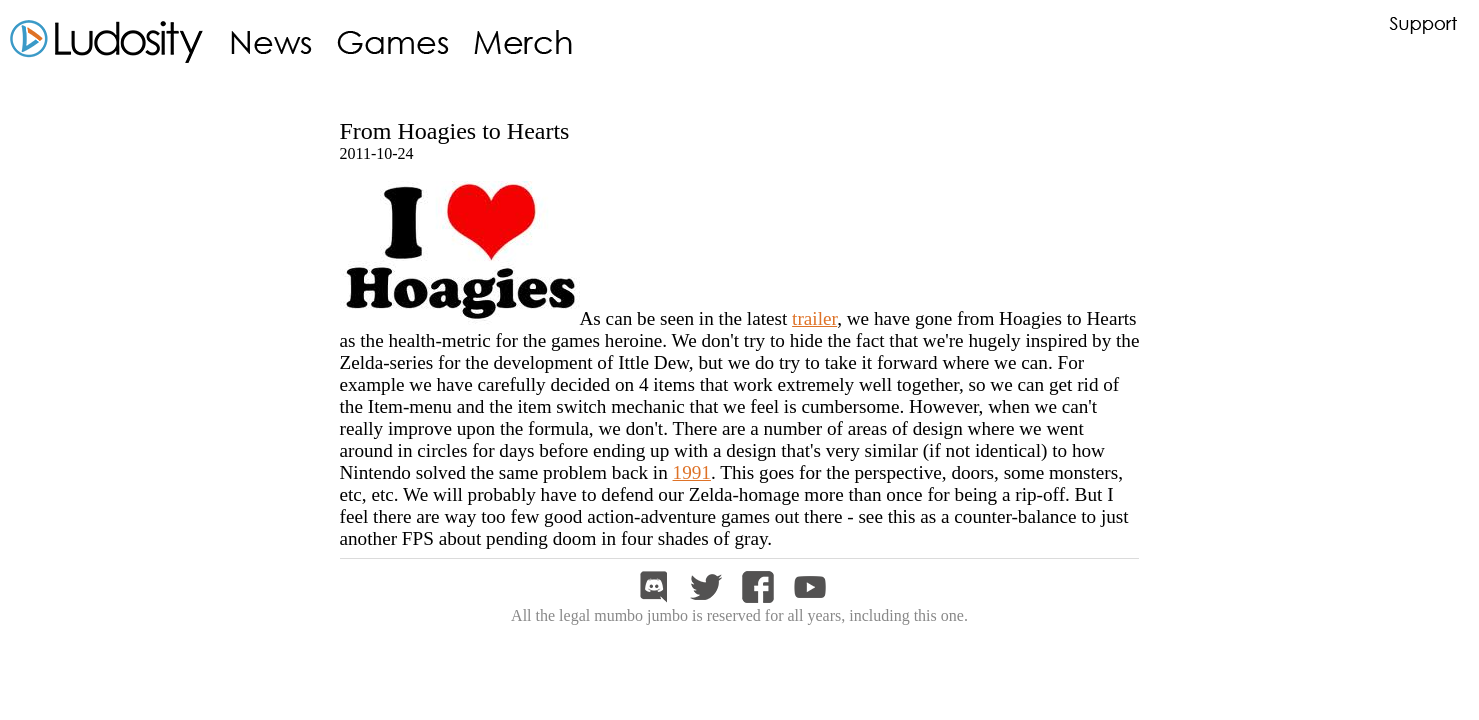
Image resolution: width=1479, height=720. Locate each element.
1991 (692, 472)
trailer (814, 318)
